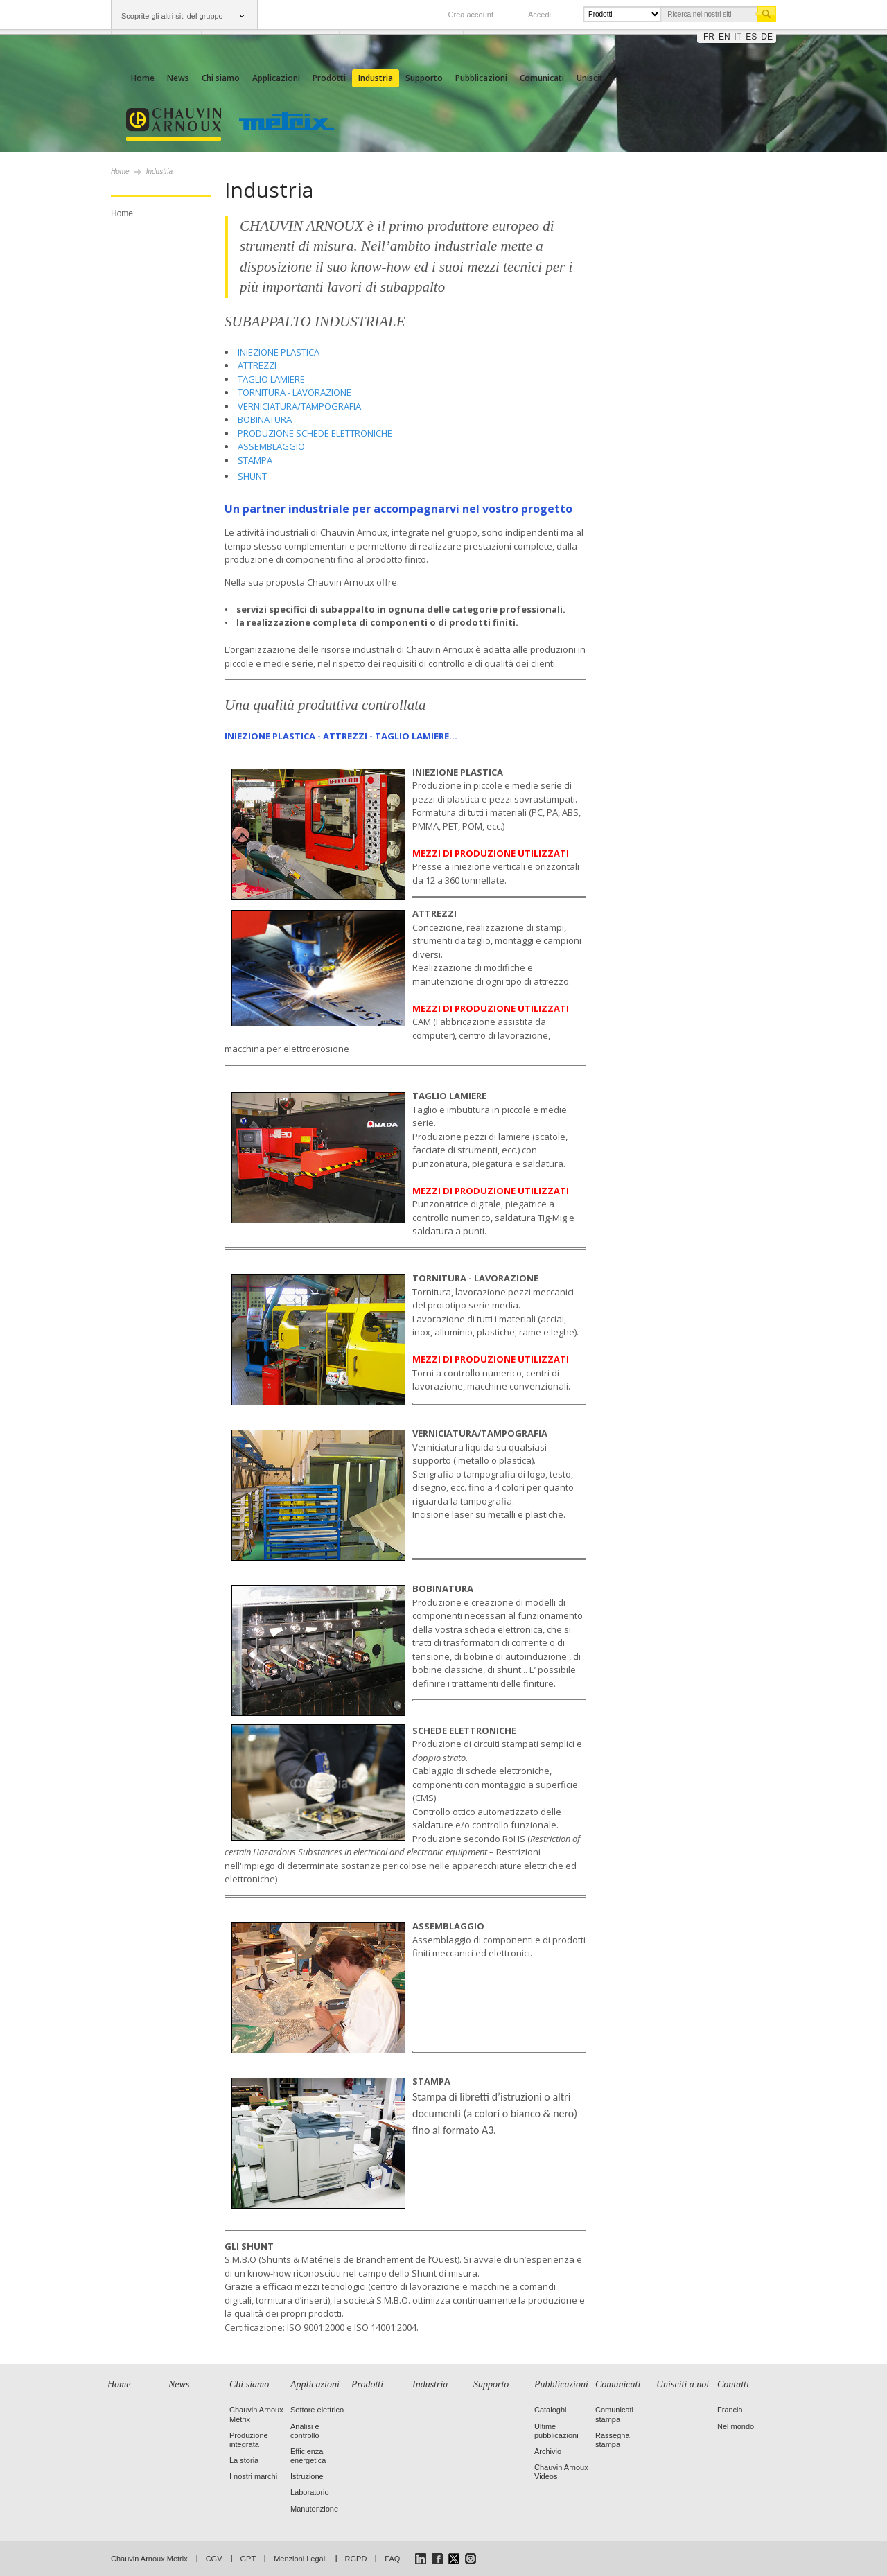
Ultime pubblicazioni (556, 2430)
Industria (375, 78)
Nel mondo (735, 2426)
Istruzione (307, 2476)
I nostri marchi (253, 2476)
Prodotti (329, 78)
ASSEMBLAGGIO (271, 446)
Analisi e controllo (304, 2430)
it (738, 37)
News (178, 78)
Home (143, 78)
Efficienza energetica (308, 2455)
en (724, 37)
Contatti (655, 78)
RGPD (356, 2559)
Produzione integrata (248, 2439)
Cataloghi (550, 2410)
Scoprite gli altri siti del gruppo (172, 16)
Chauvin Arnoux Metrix (149, 2559)
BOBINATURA (265, 419)
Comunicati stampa (614, 2414)
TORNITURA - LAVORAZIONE (294, 392)
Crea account (470, 14)
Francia (730, 2410)
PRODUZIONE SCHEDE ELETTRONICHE (315, 433)
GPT (248, 2559)
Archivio (547, 2451)
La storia (243, 2460)
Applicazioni (276, 78)
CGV (214, 2559)
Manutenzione (314, 2509)
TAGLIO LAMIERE (271, 379)
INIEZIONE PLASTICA (278, 352)
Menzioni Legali (300, 2559)
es (751, 37)
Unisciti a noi (601, 78)
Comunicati (542, 78)
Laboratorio (309, 2492)
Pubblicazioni (481, 78)
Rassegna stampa (612, 2439)
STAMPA (255, 460)
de (767, 37)
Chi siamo (221, 78)
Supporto (424, 78)
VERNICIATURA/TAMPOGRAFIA (299, 406)
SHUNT (252, 476)
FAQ (392, 2559)
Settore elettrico (317, 2410)
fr (708, 37)
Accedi (539, 14)
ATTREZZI (257, 365)
